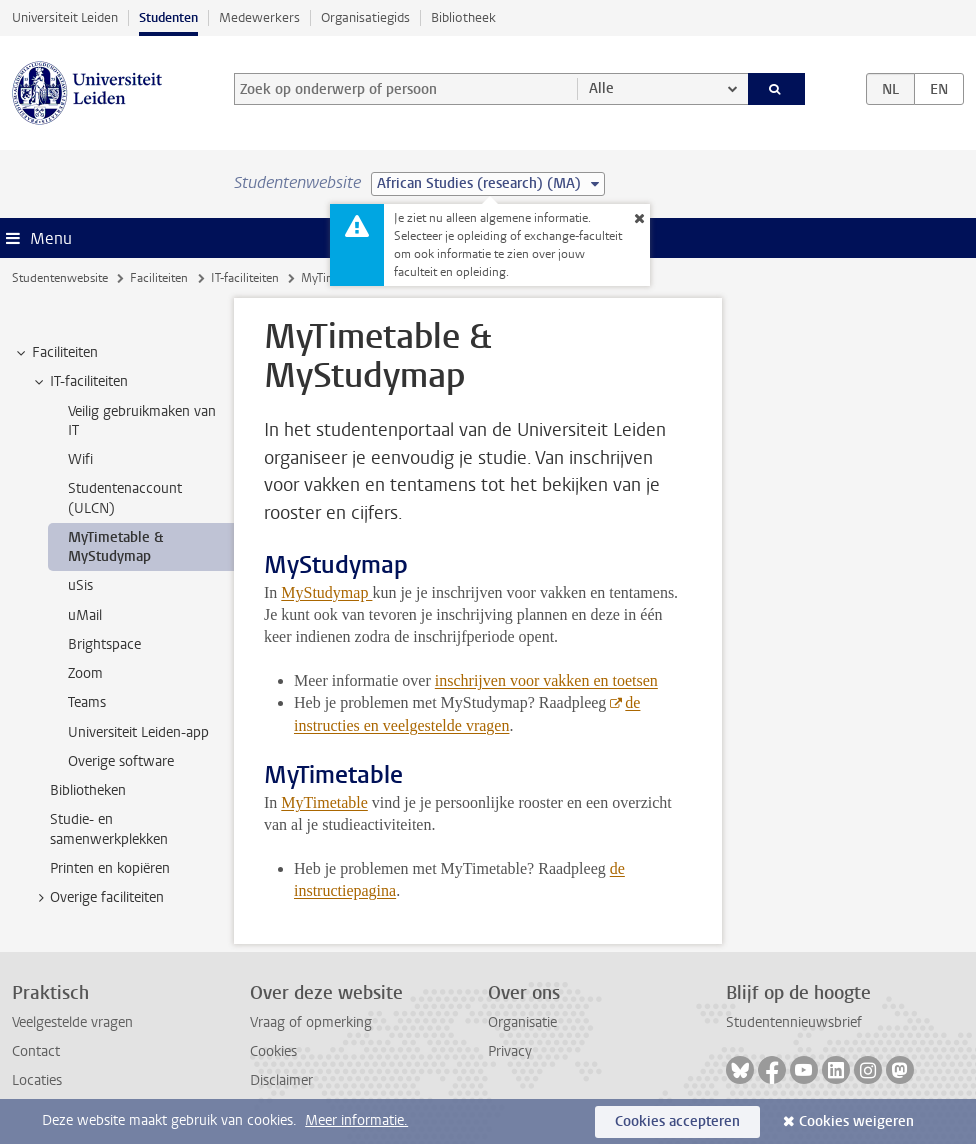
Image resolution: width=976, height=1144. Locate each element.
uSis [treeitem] (80, 585)
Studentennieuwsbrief (794, 1022)
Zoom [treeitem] (85, 673)
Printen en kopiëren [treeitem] (110, 868)
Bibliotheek (463, 17)
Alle (601, 88)
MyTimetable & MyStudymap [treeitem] (115, 547)
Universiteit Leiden (65, 17)
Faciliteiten (159, 278)
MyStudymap (326, 592)
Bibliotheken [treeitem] (88, 790)
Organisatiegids (365, 17)
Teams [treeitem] (87, 702)
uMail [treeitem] (85, 615)
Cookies (273, 1051)
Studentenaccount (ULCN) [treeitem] (125, 498)
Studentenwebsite (60, 278)
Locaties (37, 1080)
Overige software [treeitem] (121, 761)
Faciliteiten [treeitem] (55, 353)
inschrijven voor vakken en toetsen (546, 680)
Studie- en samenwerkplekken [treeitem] (109, 829)
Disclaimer (281, 1080)
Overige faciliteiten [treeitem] (97, 898)
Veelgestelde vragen (72, 1022)
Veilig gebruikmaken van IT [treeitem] (142, 421)
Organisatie (522, 1022)
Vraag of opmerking (311, 1022)
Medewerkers (259, 17)
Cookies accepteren (677, 1121)
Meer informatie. (356, 1120)
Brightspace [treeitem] (104, 644)
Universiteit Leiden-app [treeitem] (138, 732)
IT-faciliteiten (245, 278)
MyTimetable (324, 802)
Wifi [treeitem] (80, 459)
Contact (36, 1051)
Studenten (168, 17)
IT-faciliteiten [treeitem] (79, 382)
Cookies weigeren (856, 1121)
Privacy (510, 1051)
